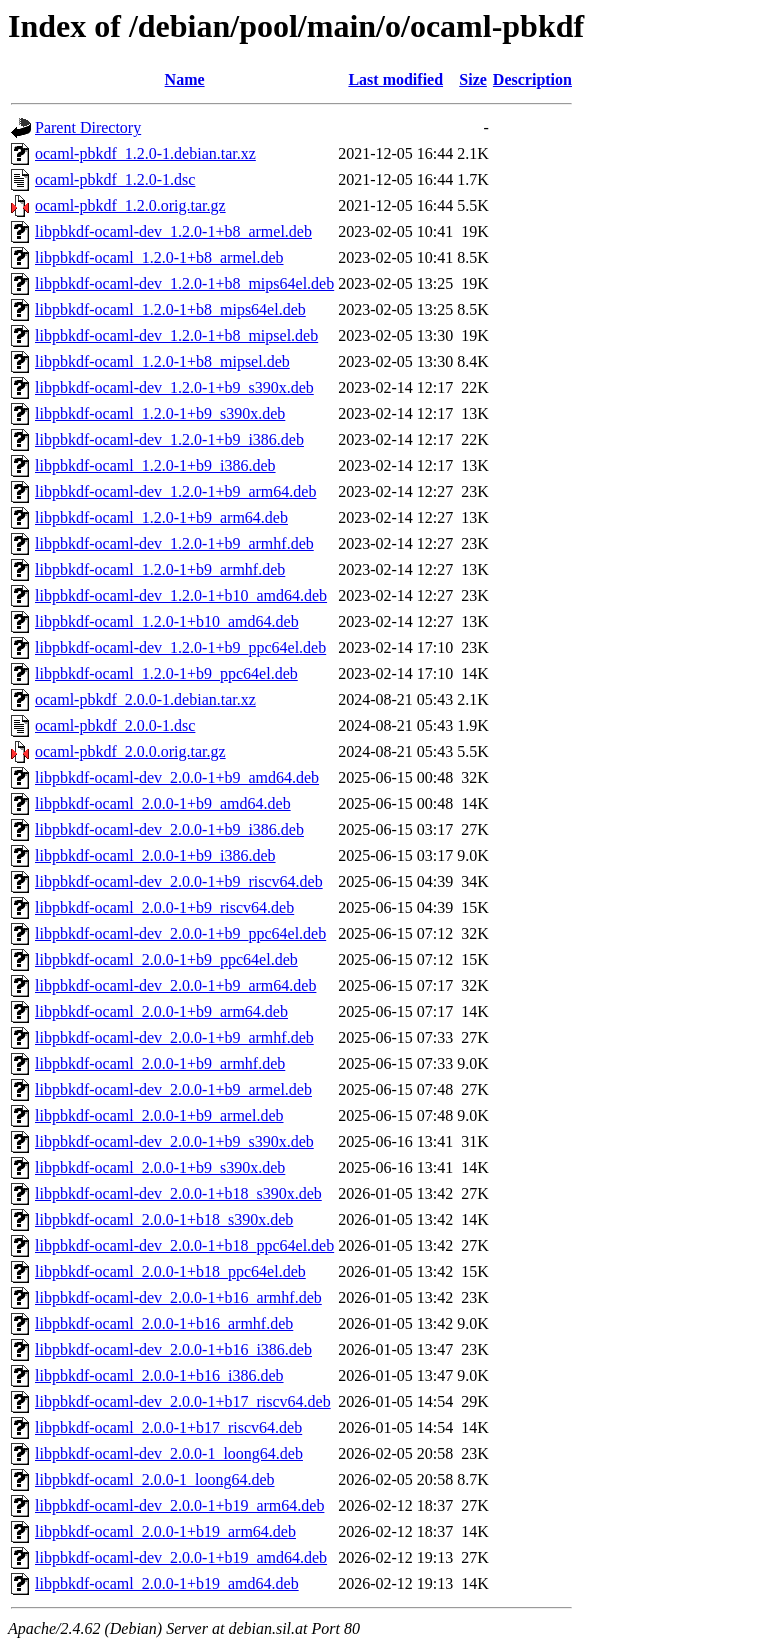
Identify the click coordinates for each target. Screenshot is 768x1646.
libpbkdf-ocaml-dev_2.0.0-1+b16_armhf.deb (178, 1297)
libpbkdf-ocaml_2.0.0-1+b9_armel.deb (159, 1115)
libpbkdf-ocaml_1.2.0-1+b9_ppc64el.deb (166, 673)
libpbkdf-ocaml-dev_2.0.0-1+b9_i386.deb (169, 829)
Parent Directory (88, 127)
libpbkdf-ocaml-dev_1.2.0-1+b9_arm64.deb (175, 491)
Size (473, 79)
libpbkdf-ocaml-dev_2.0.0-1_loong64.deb (169, 1453)
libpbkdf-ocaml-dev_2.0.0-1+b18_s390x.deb (178, 1193)
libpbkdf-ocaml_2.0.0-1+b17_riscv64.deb (168, 1427)
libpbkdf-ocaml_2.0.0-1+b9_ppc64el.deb (166, 959)
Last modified (395, 79)
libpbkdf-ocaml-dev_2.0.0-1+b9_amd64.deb (177, 777)
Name (185, 79)
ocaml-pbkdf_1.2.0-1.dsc (115, 179)
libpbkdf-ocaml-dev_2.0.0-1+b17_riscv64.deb (183, 1401)
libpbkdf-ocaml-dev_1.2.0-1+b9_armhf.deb (174, 543)
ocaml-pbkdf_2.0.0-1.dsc (115, 725)
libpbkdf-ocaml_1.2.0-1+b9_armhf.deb (160, 569)
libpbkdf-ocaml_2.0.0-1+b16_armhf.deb (164, 1323)
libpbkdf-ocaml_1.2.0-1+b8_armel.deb (159, 257)
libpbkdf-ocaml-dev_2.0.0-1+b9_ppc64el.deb (180, 933)
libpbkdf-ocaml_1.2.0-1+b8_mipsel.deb (162, 361)
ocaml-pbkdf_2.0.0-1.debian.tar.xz (145, 699)
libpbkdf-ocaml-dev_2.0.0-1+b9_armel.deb (173, 1089)
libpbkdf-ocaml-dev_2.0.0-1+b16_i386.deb (173, 1349)
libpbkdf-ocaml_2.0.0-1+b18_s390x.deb (164, 1219)
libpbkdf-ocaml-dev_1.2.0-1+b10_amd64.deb (181, 595)
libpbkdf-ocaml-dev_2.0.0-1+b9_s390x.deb (174, 1141)
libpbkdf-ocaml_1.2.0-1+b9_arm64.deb (161, 517)
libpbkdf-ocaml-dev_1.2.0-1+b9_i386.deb (169, 439)
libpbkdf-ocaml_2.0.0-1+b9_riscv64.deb (164, 907)
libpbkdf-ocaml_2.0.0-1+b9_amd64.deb (163, 803)
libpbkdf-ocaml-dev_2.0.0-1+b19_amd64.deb (181, 1557)
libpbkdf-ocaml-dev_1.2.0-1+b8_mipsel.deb (176, 335)
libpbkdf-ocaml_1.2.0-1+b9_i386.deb (155, 465)
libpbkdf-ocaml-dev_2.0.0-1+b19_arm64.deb (179, 1505)
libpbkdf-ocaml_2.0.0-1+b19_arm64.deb (165, 1531)
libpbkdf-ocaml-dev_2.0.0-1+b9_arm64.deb (175, 985)
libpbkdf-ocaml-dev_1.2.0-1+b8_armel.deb (173, 231)
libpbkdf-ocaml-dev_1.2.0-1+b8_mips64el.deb (184, 283)
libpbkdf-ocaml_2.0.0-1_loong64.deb (155, 1479)
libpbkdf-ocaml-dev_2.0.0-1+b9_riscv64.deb (179, 881)
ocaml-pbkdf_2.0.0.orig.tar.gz (130, 751)
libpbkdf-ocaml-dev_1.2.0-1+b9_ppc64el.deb (180, 647)
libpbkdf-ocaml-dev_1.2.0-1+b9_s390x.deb (174, 387)
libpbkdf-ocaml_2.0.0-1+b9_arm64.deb (161, 1011)
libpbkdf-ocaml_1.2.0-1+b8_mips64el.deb (170, 309)
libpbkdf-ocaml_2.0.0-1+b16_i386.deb (159, 1375)
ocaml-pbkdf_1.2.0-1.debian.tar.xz (145, 153)
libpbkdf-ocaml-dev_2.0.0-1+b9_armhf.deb (174, 1037)
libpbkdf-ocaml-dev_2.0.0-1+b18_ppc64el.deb (184, 1245)
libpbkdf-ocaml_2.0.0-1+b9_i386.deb (155, 855)
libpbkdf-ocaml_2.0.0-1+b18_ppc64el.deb (170, 1271)
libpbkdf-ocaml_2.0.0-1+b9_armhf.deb (160, 1063)
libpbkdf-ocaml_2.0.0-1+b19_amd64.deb (167, 1583)
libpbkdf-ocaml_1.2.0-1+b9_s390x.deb (160, 413)
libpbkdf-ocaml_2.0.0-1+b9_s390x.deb (160, 1167)
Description (532, 79)
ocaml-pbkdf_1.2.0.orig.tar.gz (130, 205)
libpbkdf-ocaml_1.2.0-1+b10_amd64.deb (167, 621)
